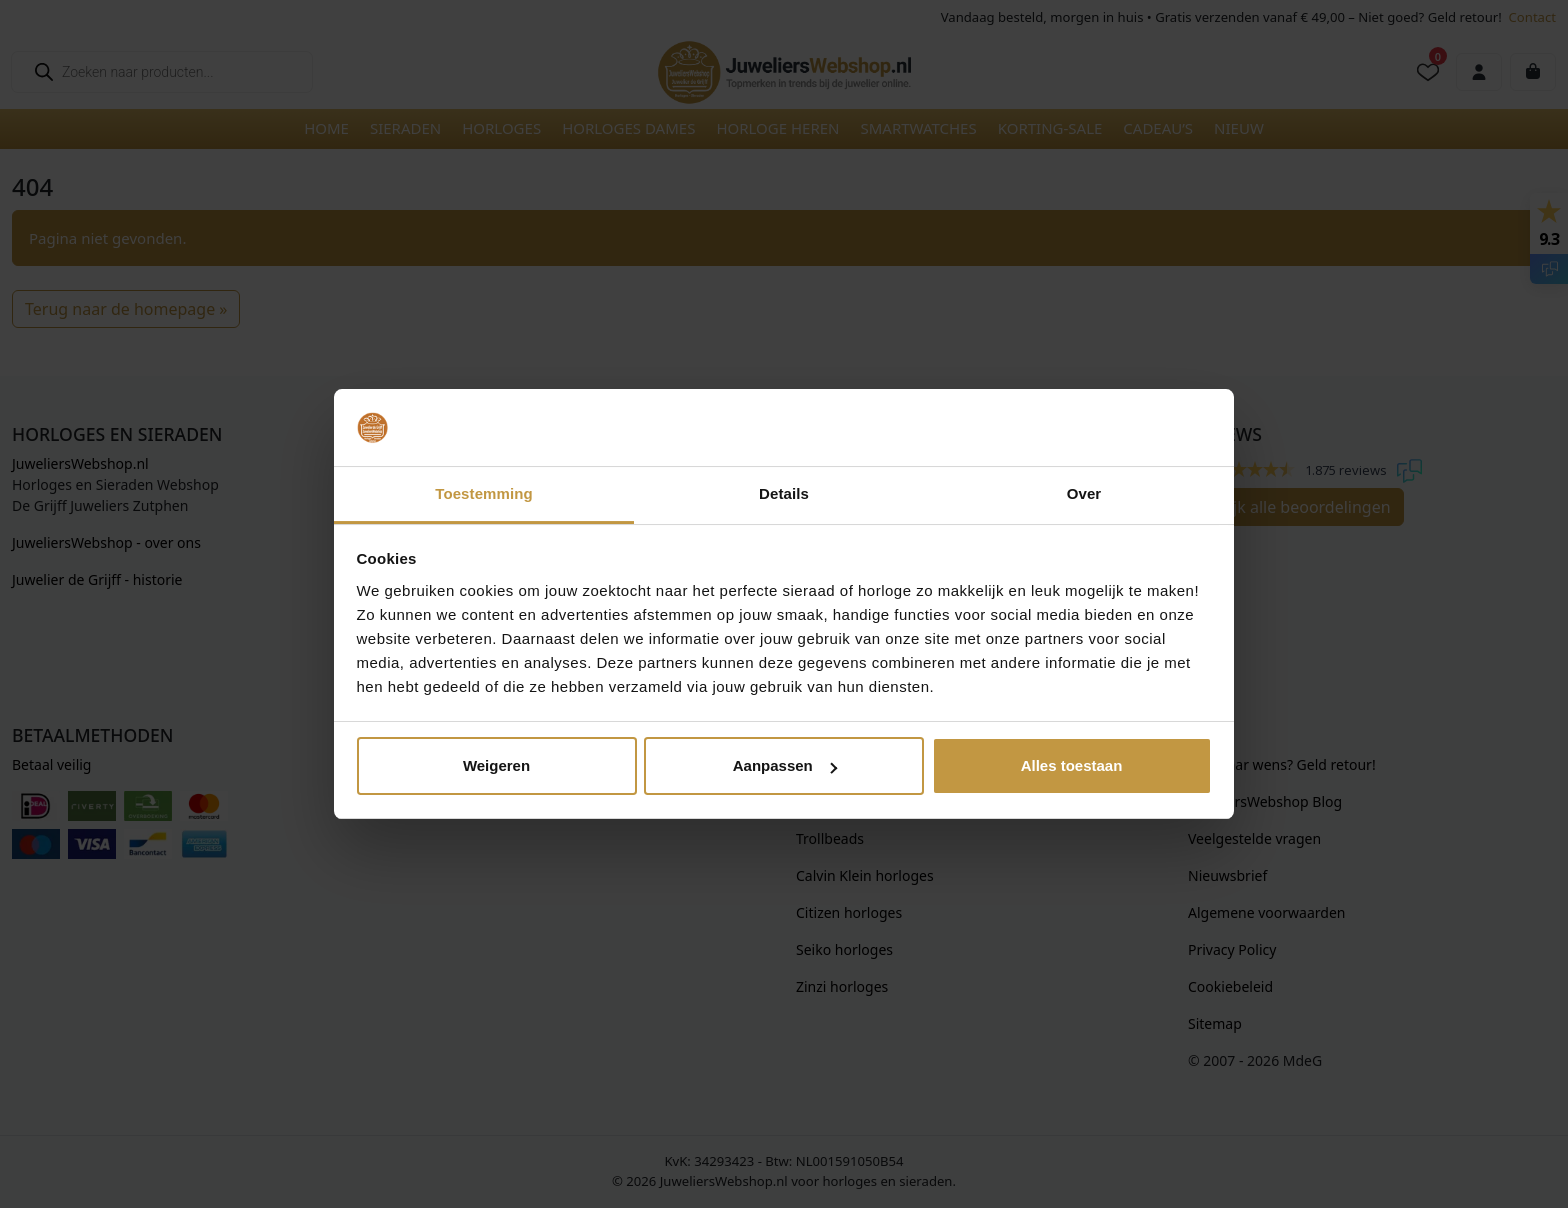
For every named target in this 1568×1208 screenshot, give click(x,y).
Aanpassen (785, 765)
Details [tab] (784, 493)
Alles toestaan (1072, 765)
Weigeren (496, 765)
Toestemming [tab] (484, 493)
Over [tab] (1084, 493)
